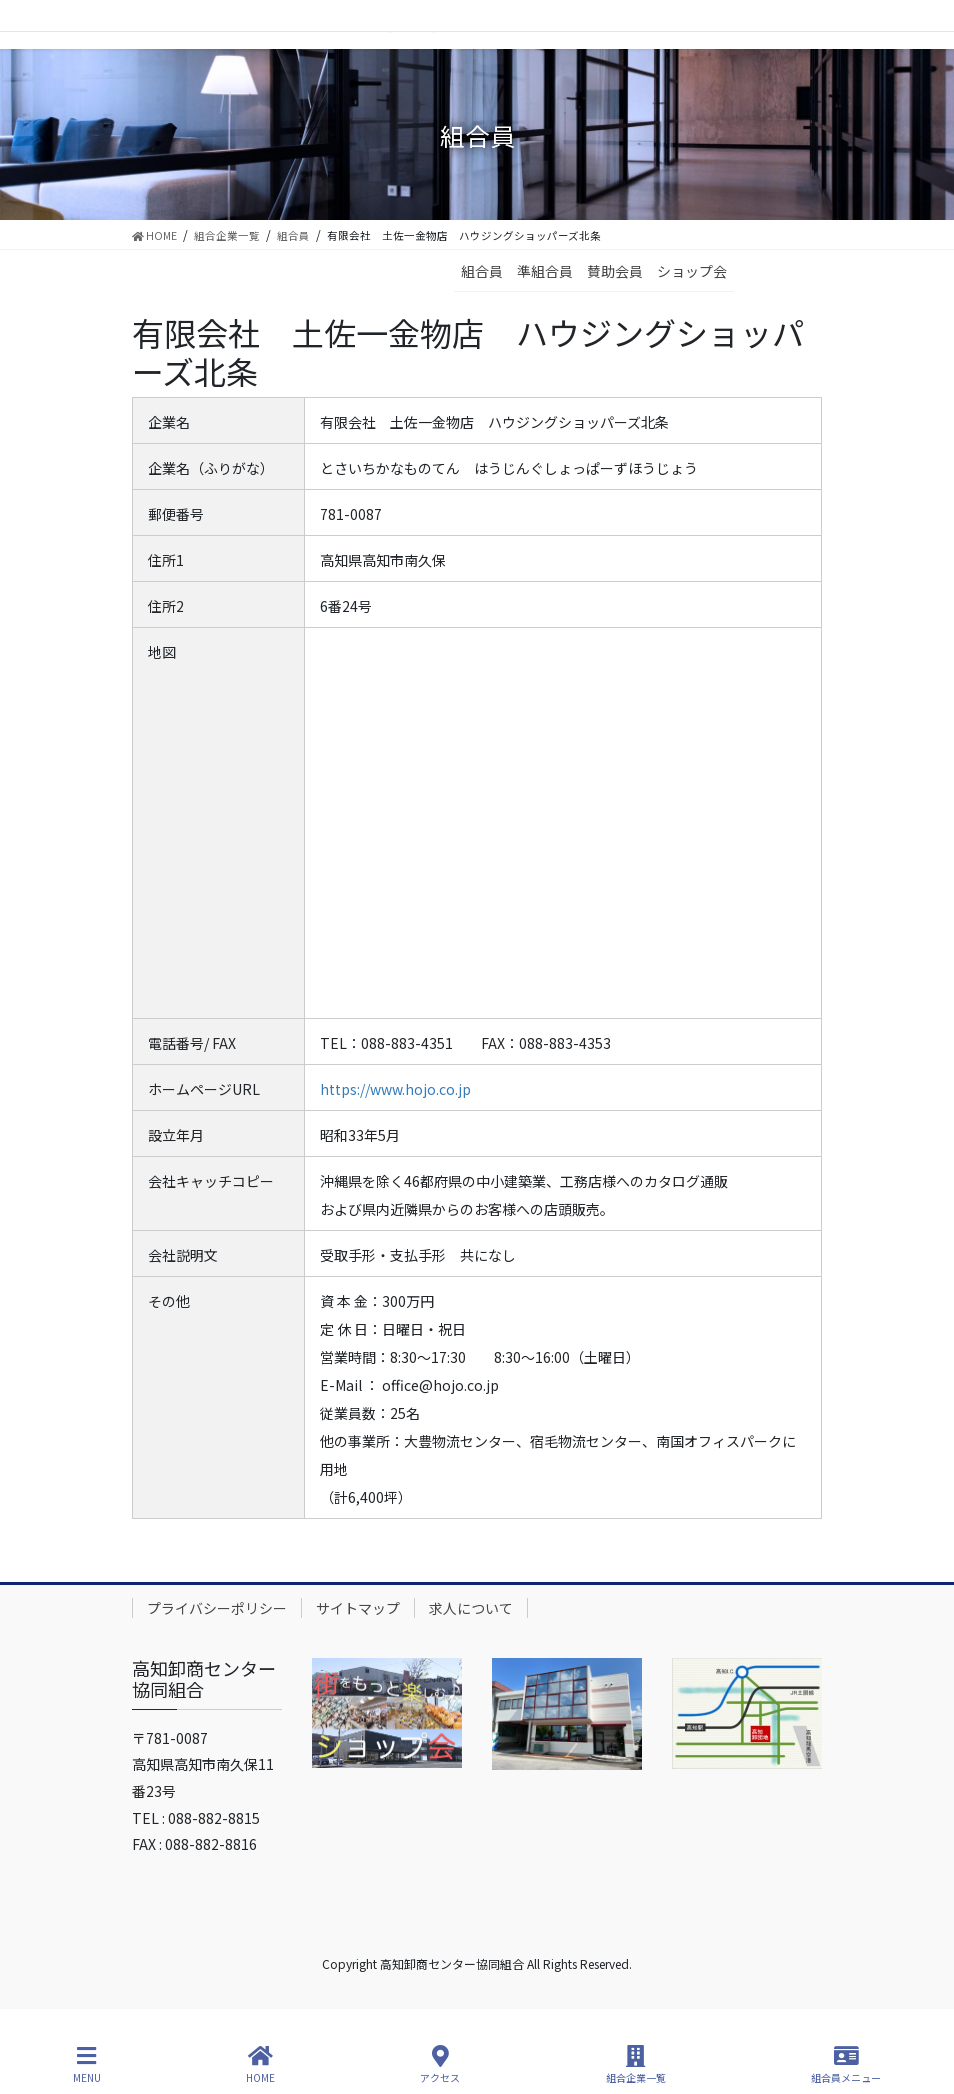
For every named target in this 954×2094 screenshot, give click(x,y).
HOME (260, 2064)
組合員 (482, 271)
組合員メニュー (846, 2064)
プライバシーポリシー (217, 1608)
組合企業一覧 (636, 2064)
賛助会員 (615, 271)
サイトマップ (358, 1608)
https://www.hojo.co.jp (395, 1089)
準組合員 (545, 271)
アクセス (440, 2064)
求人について (471, 1608)
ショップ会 (692, 271)
